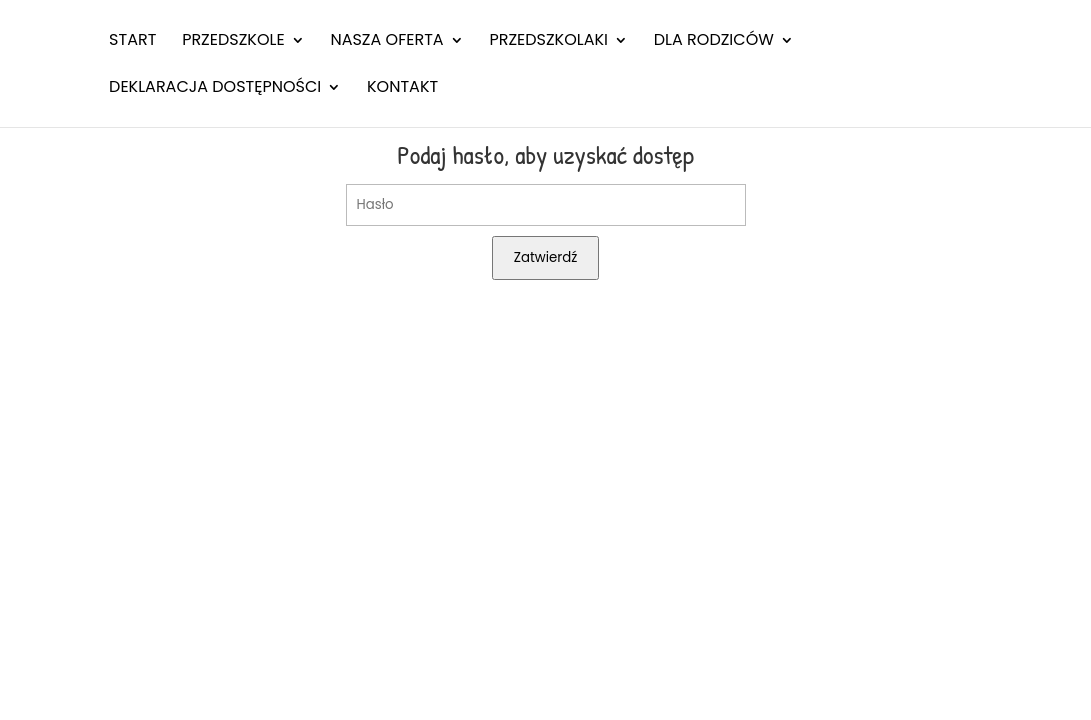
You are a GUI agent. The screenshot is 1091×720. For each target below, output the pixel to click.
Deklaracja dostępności (215, 89)
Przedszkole (233, 42)
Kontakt (402, 89)
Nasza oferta (386, 42)
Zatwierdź (546, 257)
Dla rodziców (714, 42)
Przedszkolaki (548, 42)
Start (132, 42)
